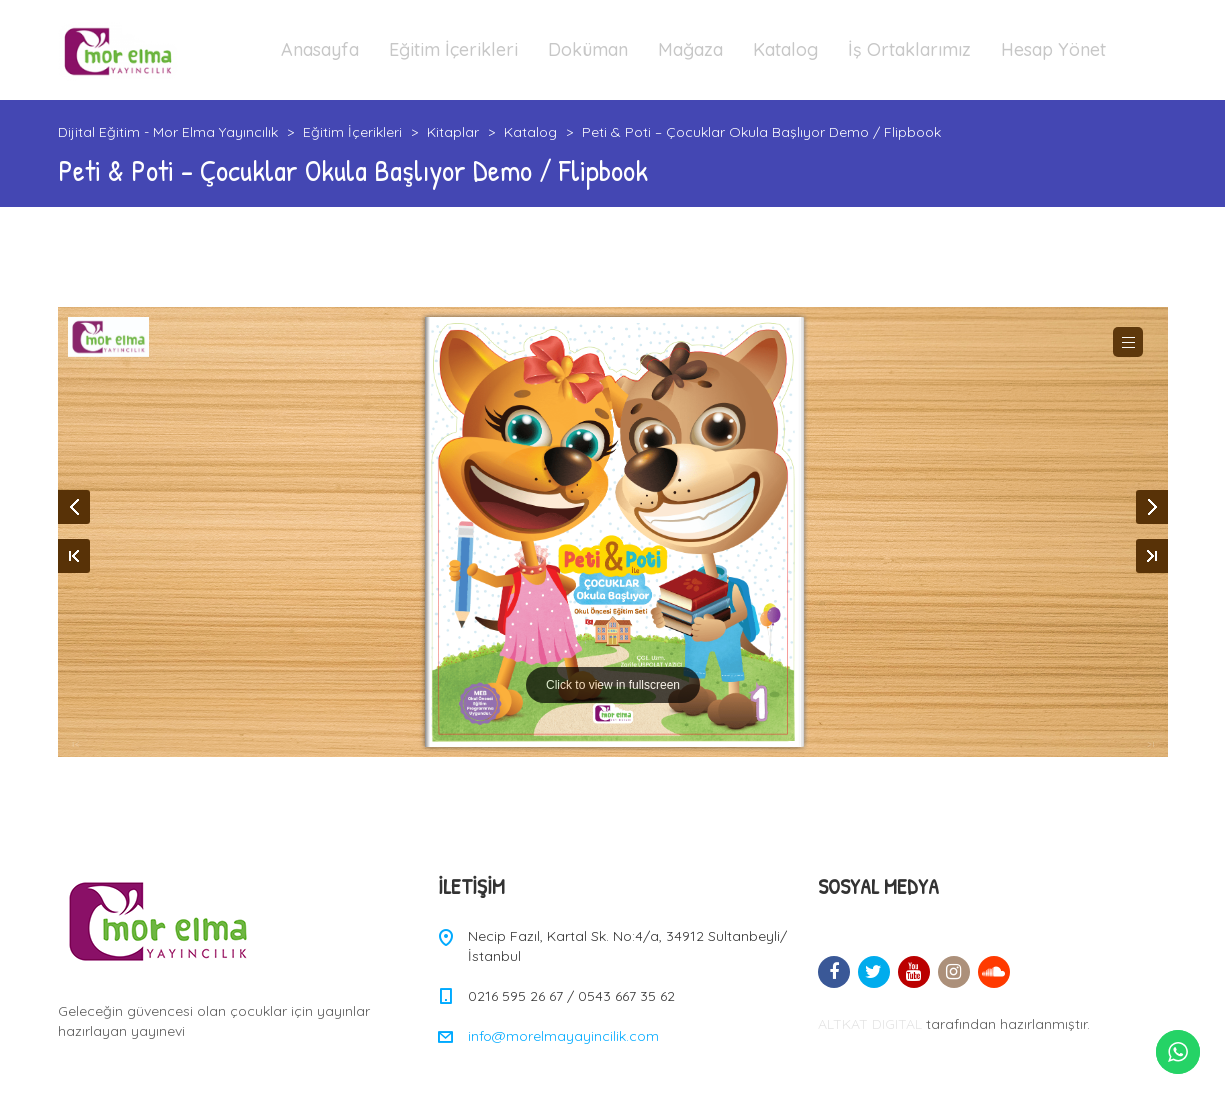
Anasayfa (320, 49)
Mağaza (690, 49)
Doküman (588, 49)
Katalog (785, 49)
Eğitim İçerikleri (453, 49)
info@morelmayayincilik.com (563, 1036)
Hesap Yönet (1053, 49)
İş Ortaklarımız (909, 49)
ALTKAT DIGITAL (870, 1024)
